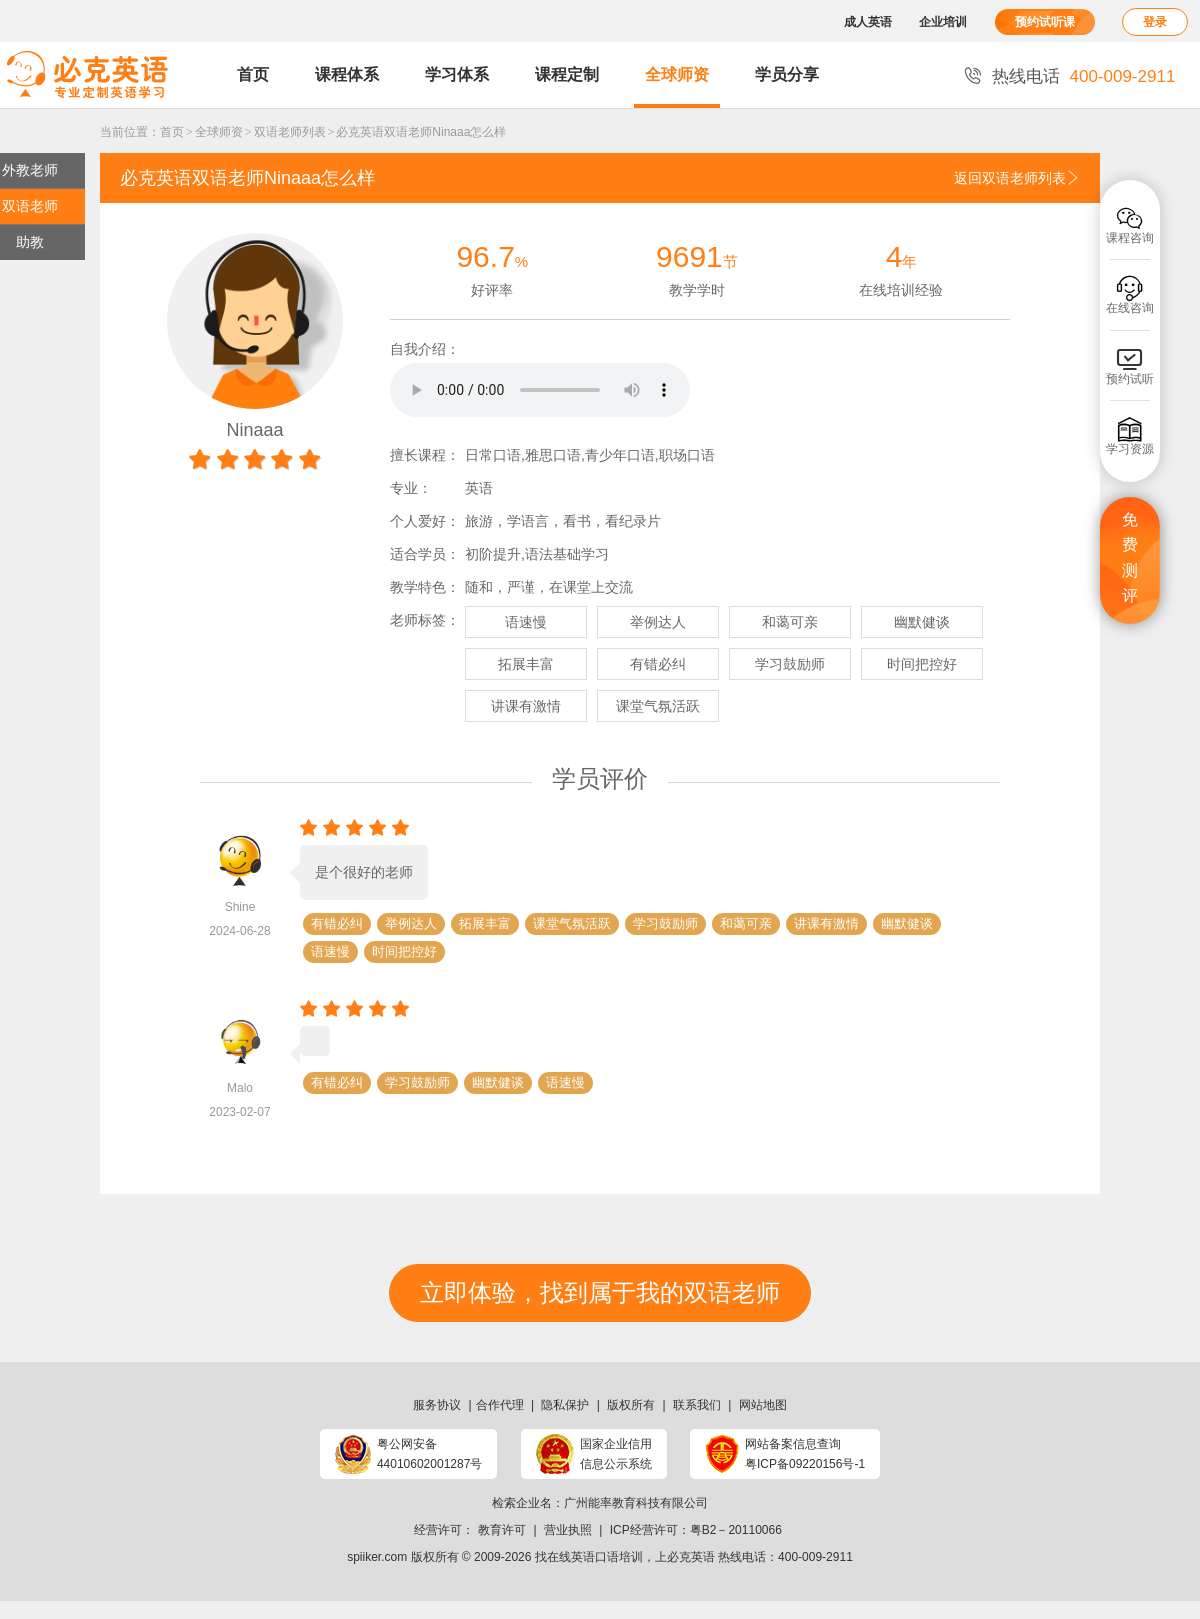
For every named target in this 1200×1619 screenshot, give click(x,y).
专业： (411, 488)
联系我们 (697, 1405)
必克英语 (691, 1557)
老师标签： (425, 620)
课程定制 (567, 74)
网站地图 (763, 1405)
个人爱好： (425, 521)
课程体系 (347, 74)
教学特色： (425, 587)
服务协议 (437, 1405)
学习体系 (457, 74)
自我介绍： (425, 349)
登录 (1155, 22)
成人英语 (868, 22)
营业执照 (568, 1530)
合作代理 (500, 1405)
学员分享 (787, 74)
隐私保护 (565, 1405)
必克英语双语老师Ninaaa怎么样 (421, 132)
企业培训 (943, 22)
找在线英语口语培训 (589, 1557)
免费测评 (1130, 558)
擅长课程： (425, 455)
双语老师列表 (290, 132)
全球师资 (677, 74)
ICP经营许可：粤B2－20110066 (696, 1530)
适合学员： (425, 554)
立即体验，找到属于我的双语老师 (600, 1292)
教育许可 (502, 1530)
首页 (253, 74)
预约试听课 (1045, 22)
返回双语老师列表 (1017, 178)
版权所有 (631, 1405)
